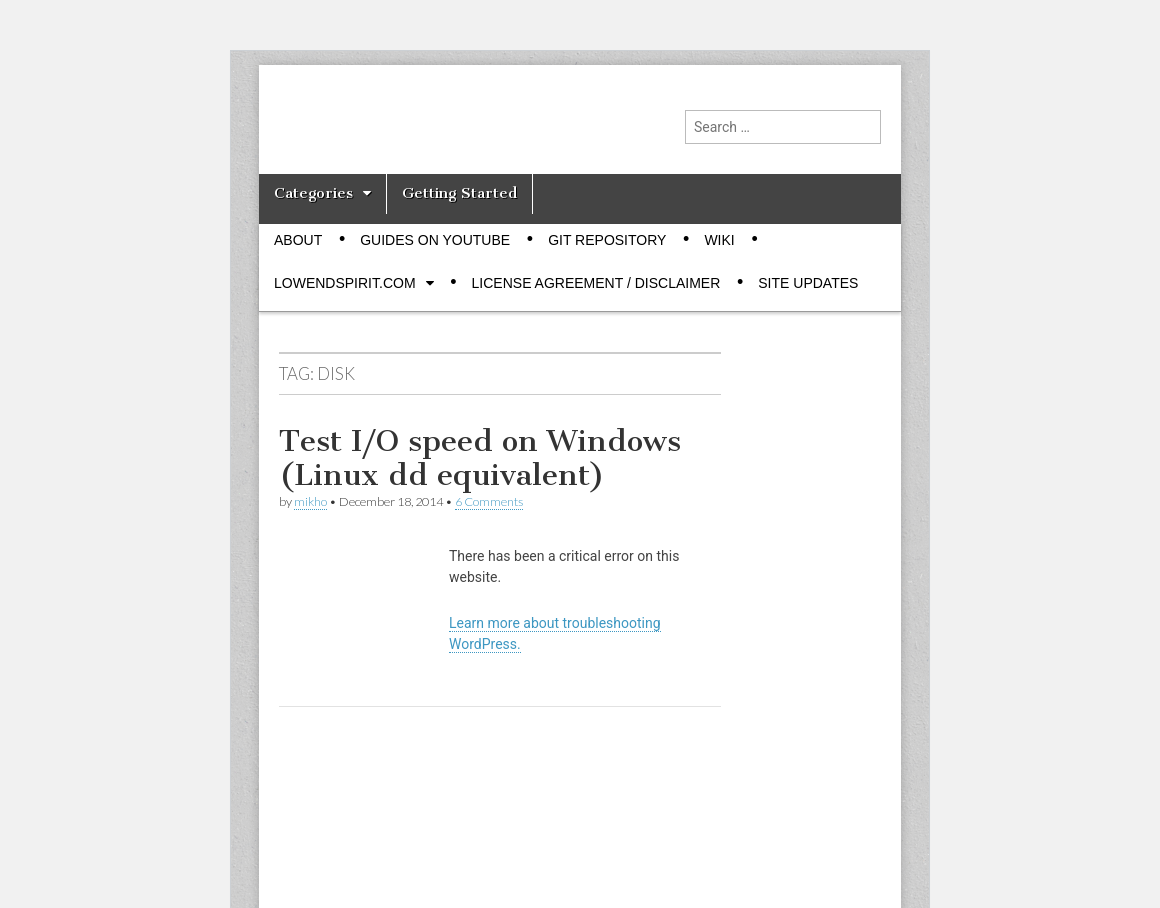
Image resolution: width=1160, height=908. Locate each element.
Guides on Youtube (435, 240)
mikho (310, 501)
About (298, 240)
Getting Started (459, 193)
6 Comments (489, 501)
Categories (313, 193)
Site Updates (808, 283)
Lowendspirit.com (345, 283)
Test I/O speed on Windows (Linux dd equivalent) (480, 458)
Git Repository (607, 240)
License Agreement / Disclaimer (596, 283)
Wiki (719, 240)
